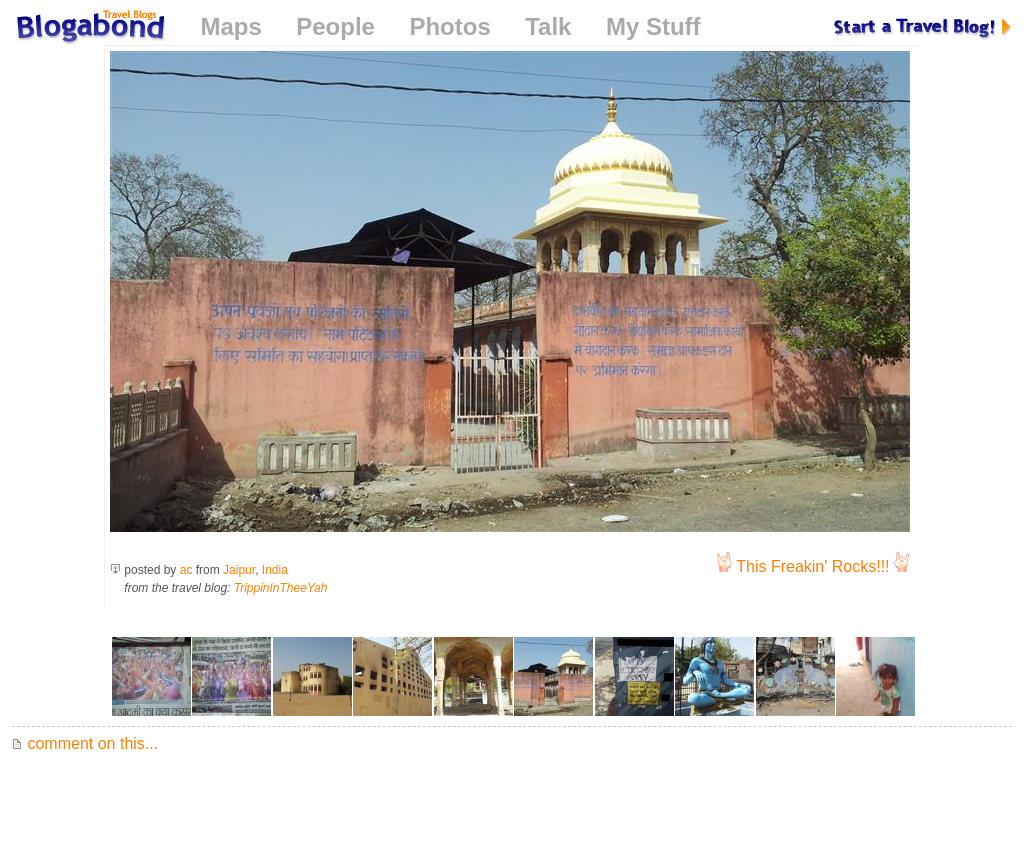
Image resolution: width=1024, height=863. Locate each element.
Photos (449, 26)
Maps (230, 26)
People (335, 26)
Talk (548, 26)
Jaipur (239, 570)
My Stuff (653, 26)
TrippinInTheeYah (281, 588)
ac (186, 570)
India (275, 570)
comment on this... (85, 743)
